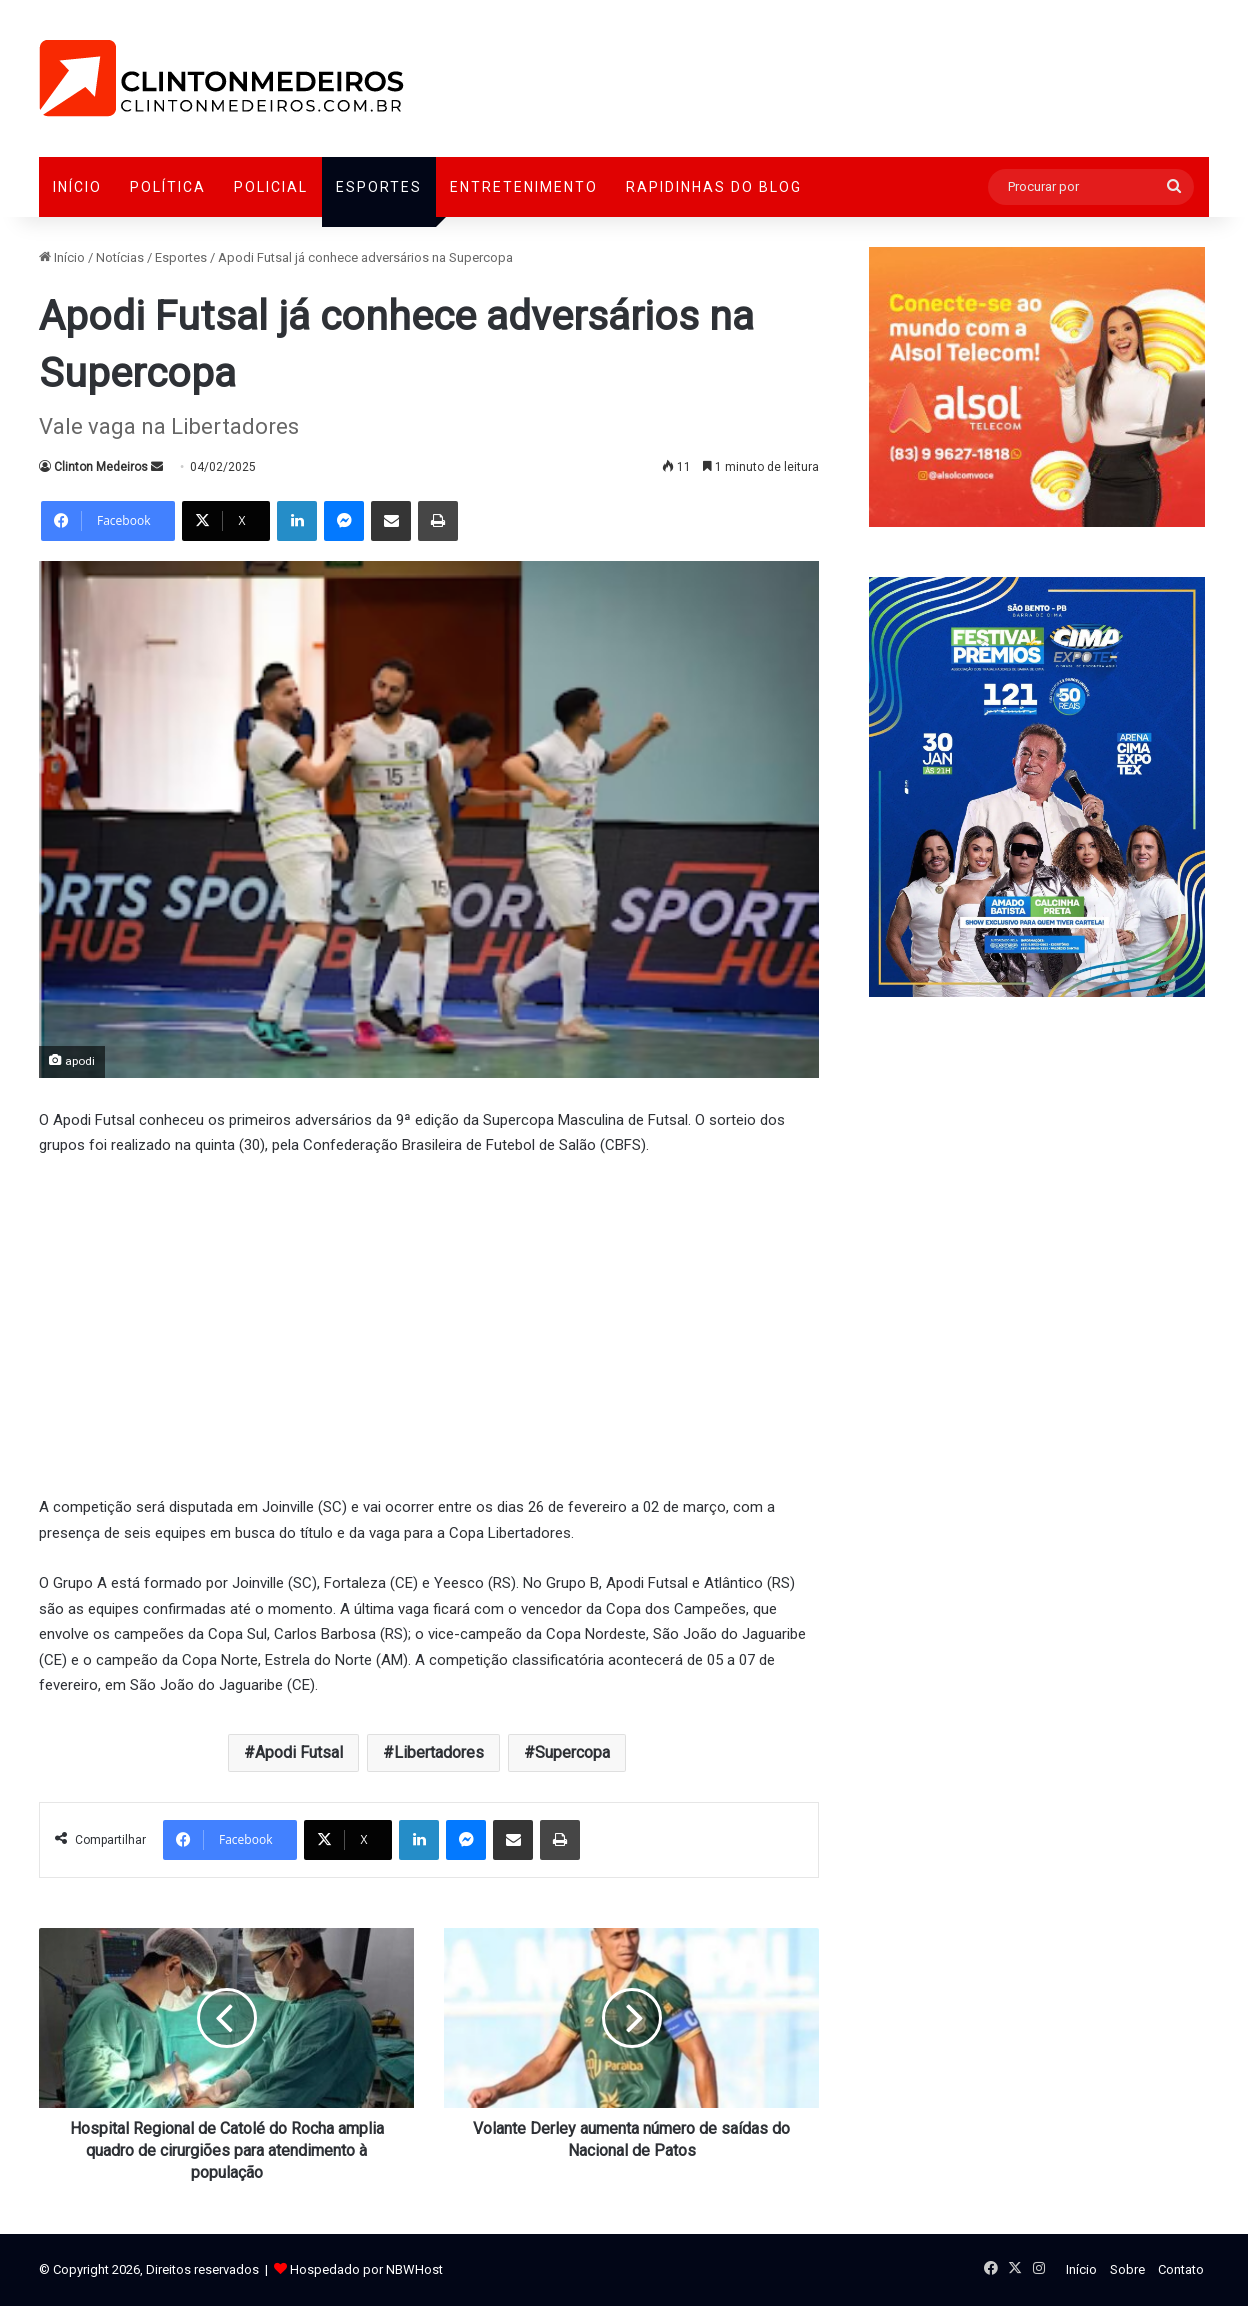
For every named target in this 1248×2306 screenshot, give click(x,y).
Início (77, 187)
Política (168, 187)
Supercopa (572, 1752)
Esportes (379, 187)
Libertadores (439, 1752)
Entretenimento (524, 187)
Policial (271, 187)
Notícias (120, 257)
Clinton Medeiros (101, 467)
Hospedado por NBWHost (366, 2269)
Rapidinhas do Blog (714, 187)
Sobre (1127, 2269)
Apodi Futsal (299, 1752)
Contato (1181, 2269)
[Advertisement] (429, 1324)
